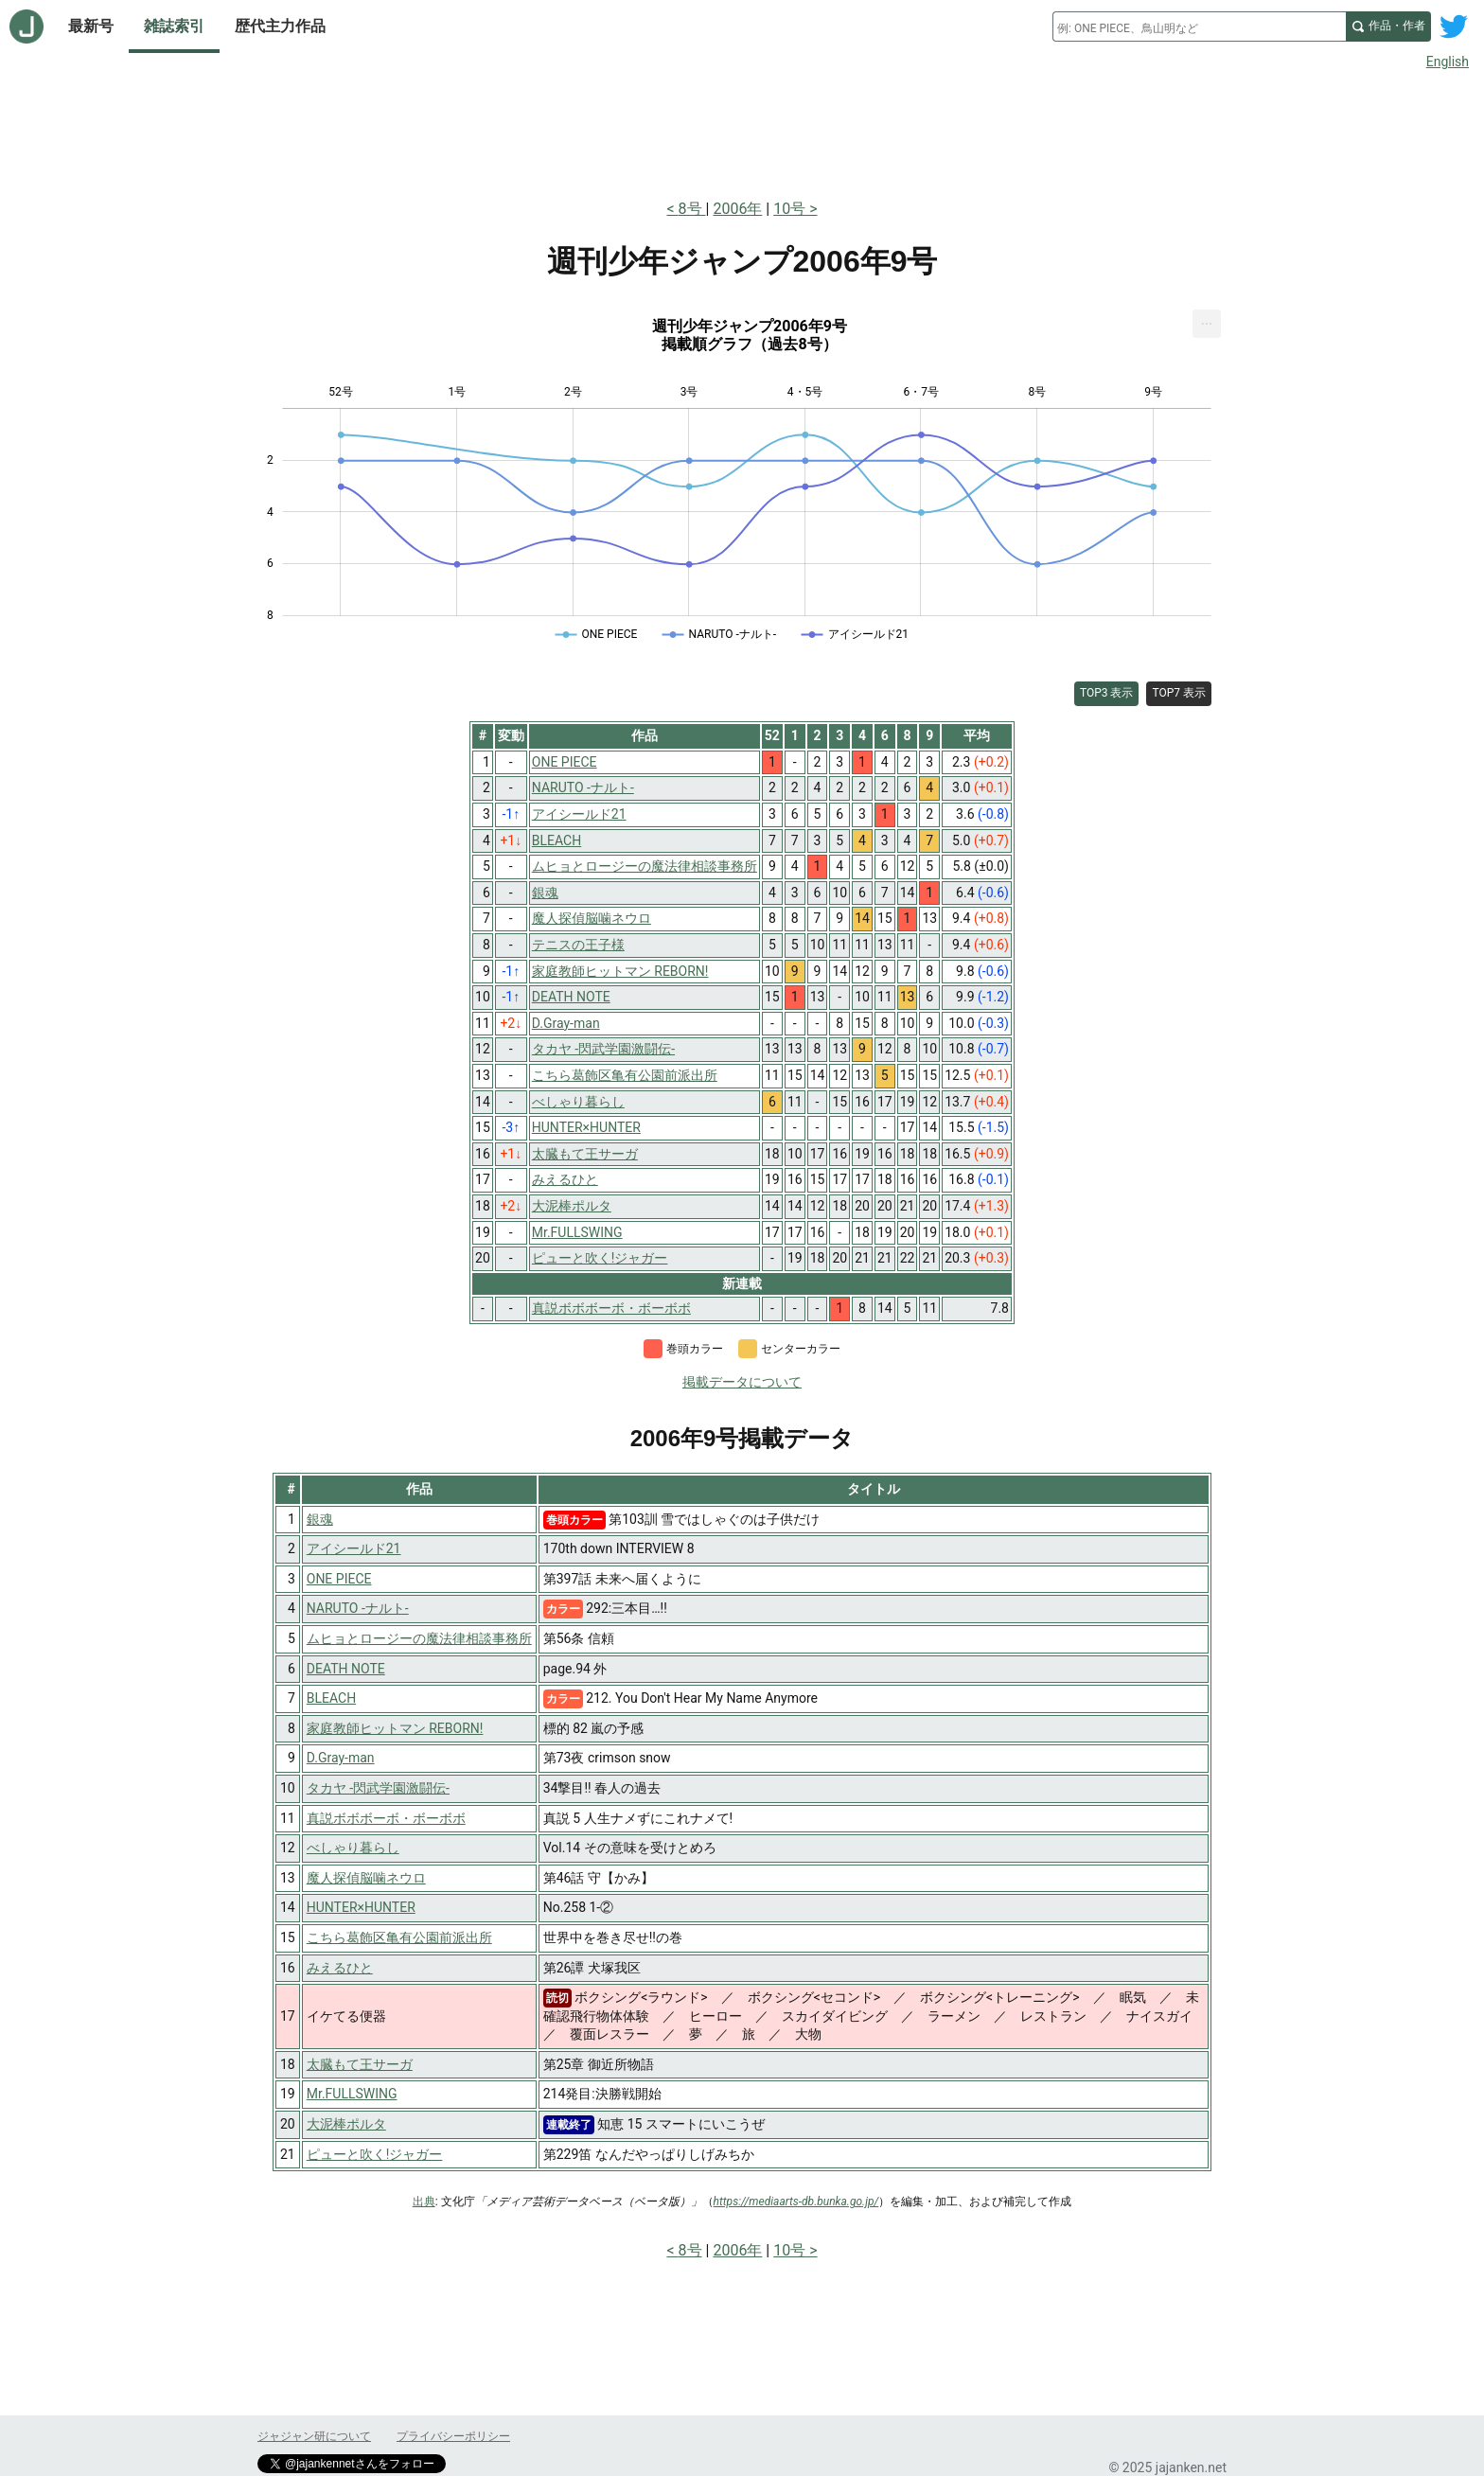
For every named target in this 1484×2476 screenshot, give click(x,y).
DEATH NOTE (346, 1668)
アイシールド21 (354, 1548)
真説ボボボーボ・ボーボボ (386, 1818)
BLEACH (331, 1698)
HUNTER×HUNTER (361, 1907)
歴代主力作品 (280, 26)
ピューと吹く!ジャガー (375, 2154)
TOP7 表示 (1179, 692)
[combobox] (1199, 26)
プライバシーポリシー (453, 2436)
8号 (692, 209)
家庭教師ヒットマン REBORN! (395, 1728)
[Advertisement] (742, 130)
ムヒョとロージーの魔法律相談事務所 (419, 1638)
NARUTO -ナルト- (358, 1608)
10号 (789, 209)
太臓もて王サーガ (360, 2064)
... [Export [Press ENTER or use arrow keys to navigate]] (1207, 319)
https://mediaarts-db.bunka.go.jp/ (796, 2201)
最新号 (91, 26)
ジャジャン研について (314, 2436)
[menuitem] (1206, 324)
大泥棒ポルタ (346, 2123)
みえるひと (340, 1967)
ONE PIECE (339, 1578)
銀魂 (320, 1519)
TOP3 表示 (1107, 692)
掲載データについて (742, 1381)
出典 (424, 2201)
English (1447, 61)
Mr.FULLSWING (352, 2093)
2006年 (737, 209)
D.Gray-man (341, 1757)
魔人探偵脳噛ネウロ (366, 1877)
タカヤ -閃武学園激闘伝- (378, 1787)
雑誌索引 (174, 26)
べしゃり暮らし (353, 1847)
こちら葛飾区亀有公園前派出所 (399, 1937)
